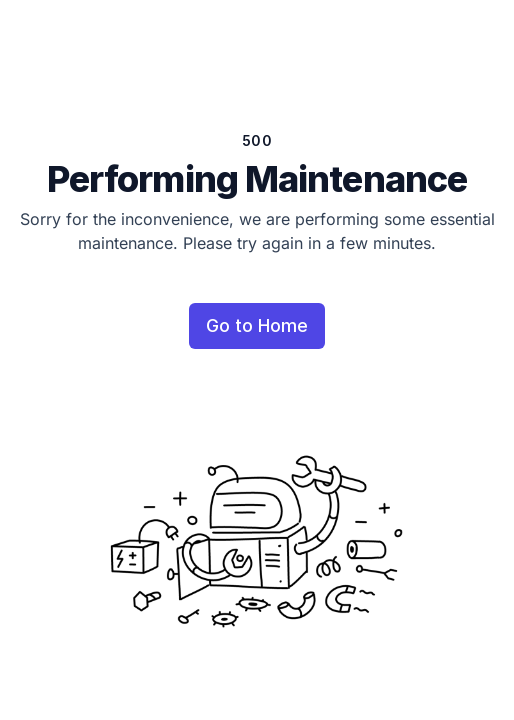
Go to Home (257, 325)
